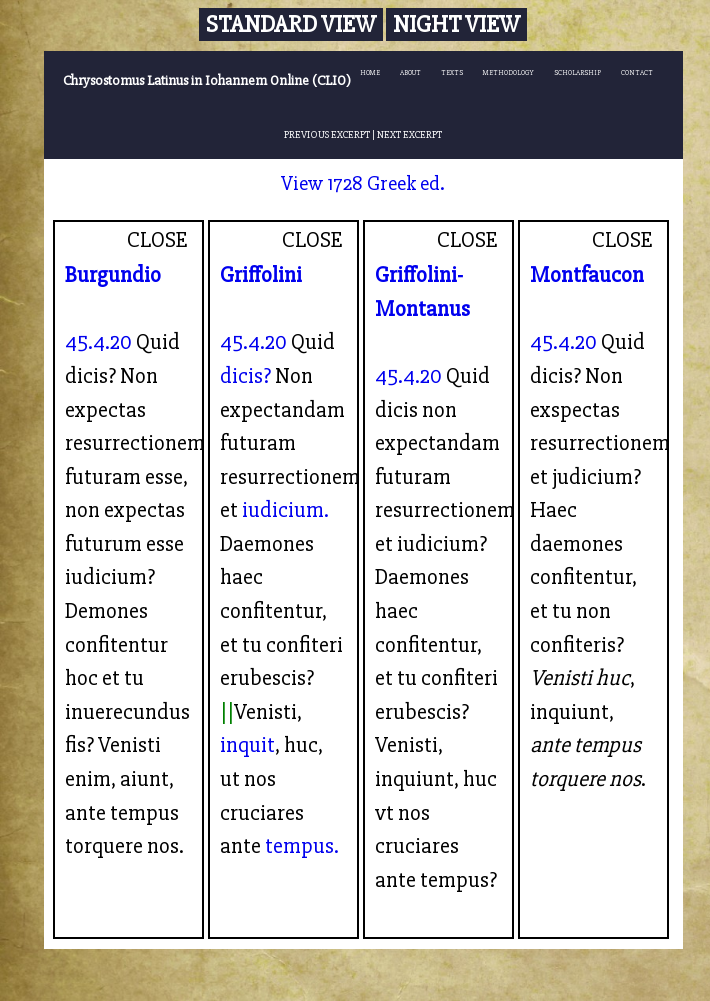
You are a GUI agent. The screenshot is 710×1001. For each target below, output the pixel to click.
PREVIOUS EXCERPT (327, 134)
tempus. (302, 846)
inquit (247, 745)
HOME (370, 72)
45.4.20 (98, 342)
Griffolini (261, 275)
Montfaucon (587, 275)
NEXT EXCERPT (409, 134)
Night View (456, 24)
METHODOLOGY (508, 72)
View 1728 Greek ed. (363, 183)
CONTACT (637, 72)
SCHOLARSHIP (577, 72)
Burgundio (113, 275)
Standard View (291, 24)
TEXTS (452, 72)
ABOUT (410, 72)
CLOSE (157, 240)
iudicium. (285, 510)
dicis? (245, 376)
